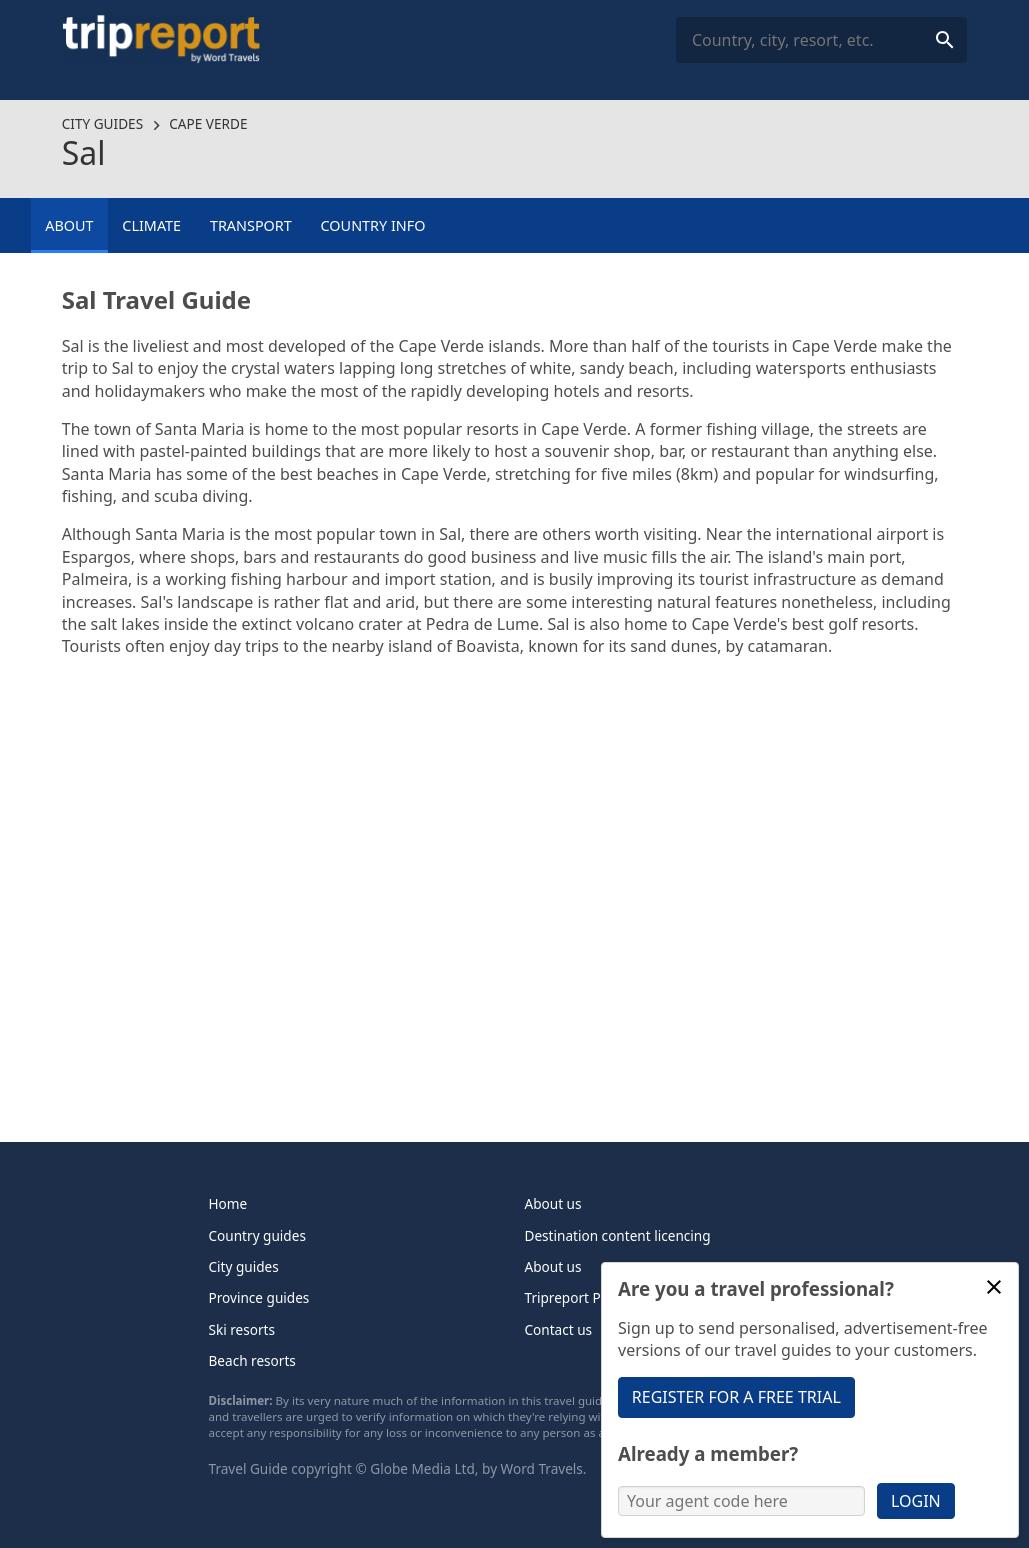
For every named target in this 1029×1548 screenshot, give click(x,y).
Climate (151, 225)
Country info (373, 225)
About (69, 225)
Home (228, 1203)
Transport (251, 225)
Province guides (259, 1297)
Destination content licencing (618, 1235)
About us (553, 1203)
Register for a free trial (736, 1397)
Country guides (257, 1235)
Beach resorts (252, 1360)
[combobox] (821, 40)
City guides (102, 123)
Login (916, 1501)
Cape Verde (208, 123)
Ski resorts (242, 1329)
